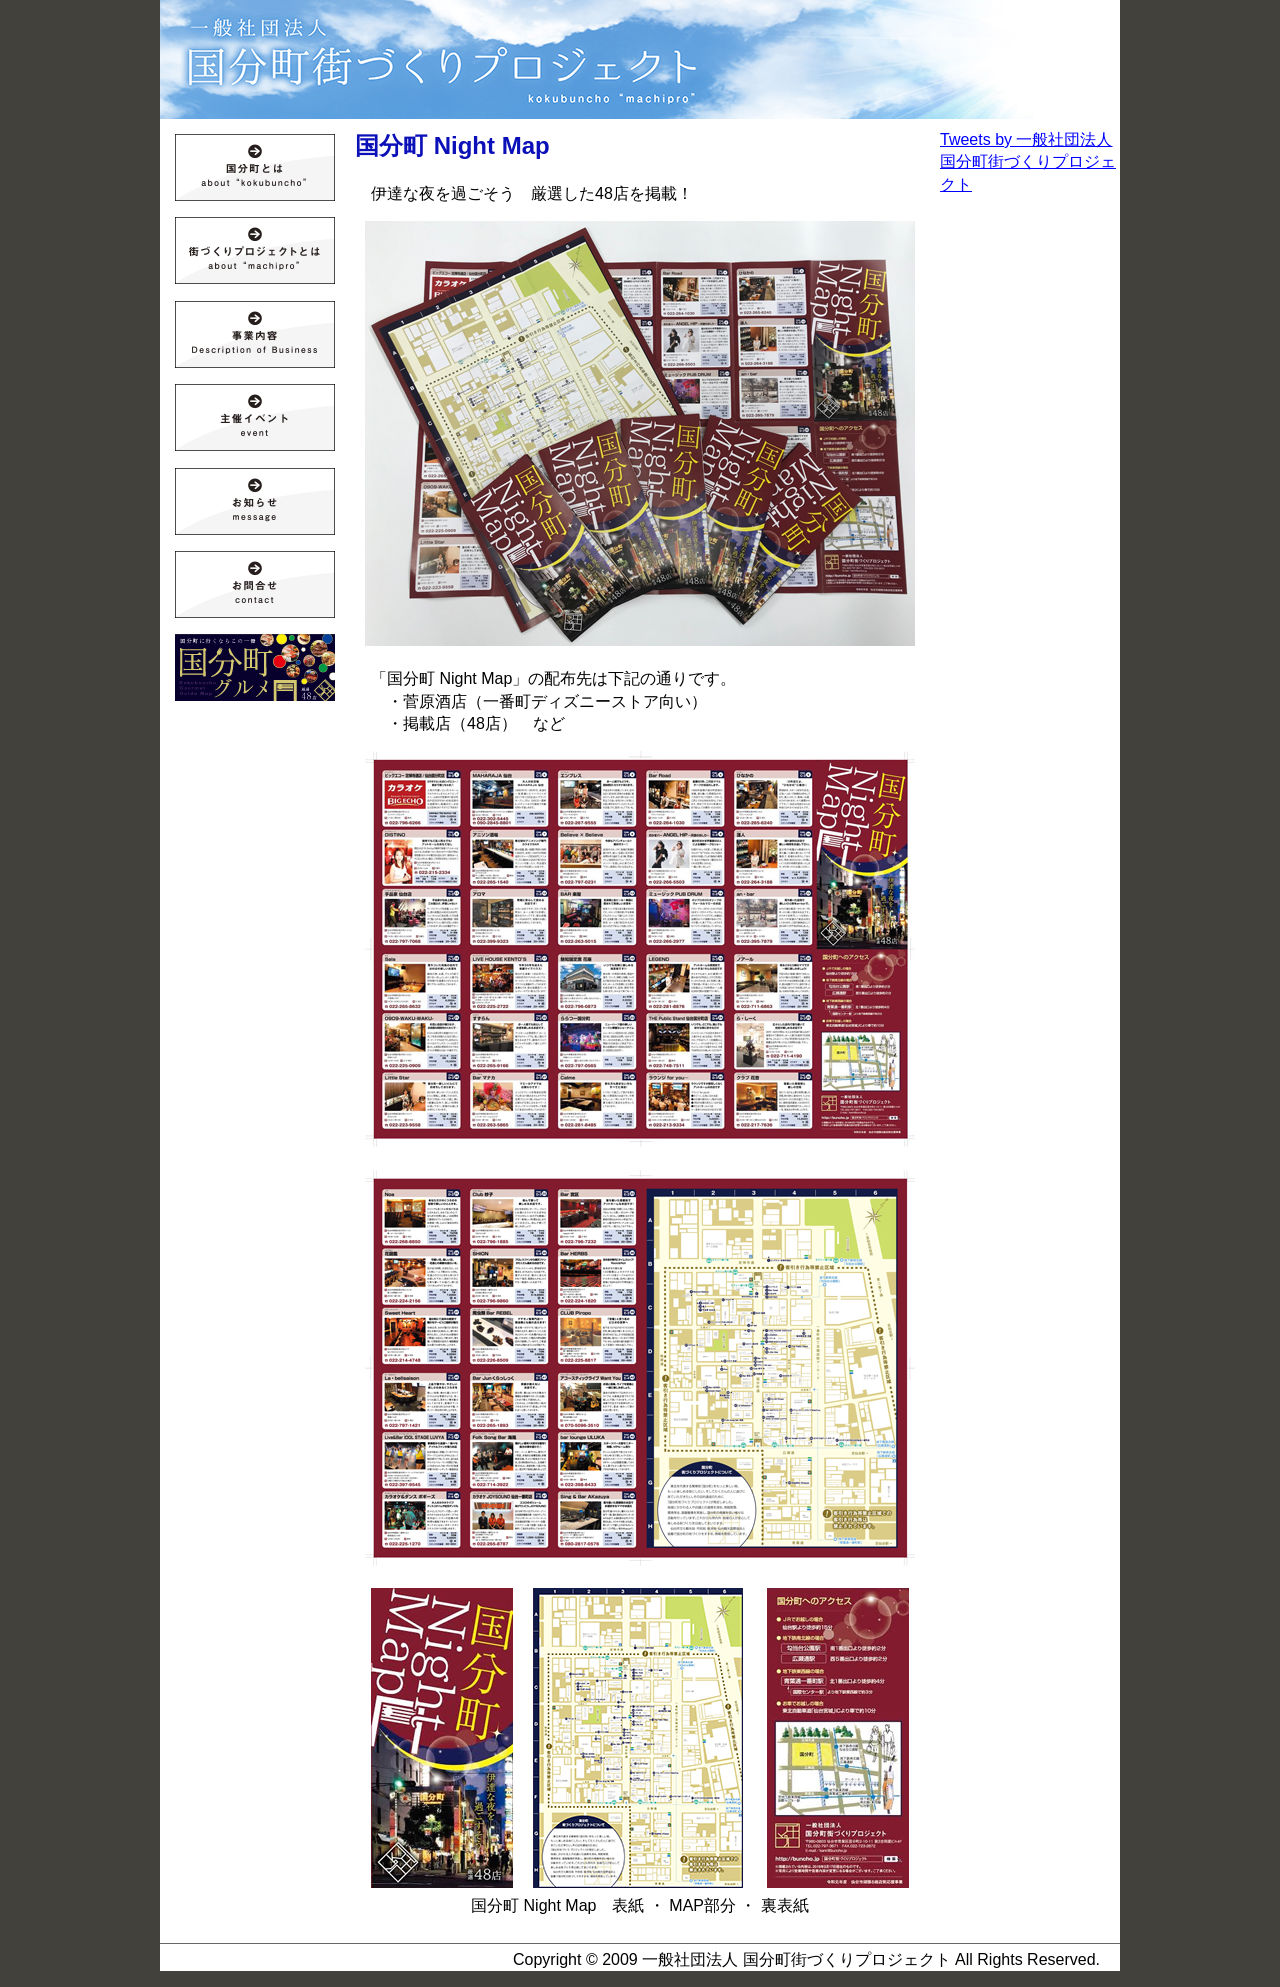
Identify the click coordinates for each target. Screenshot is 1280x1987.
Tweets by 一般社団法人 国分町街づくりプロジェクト (1028, 162)
